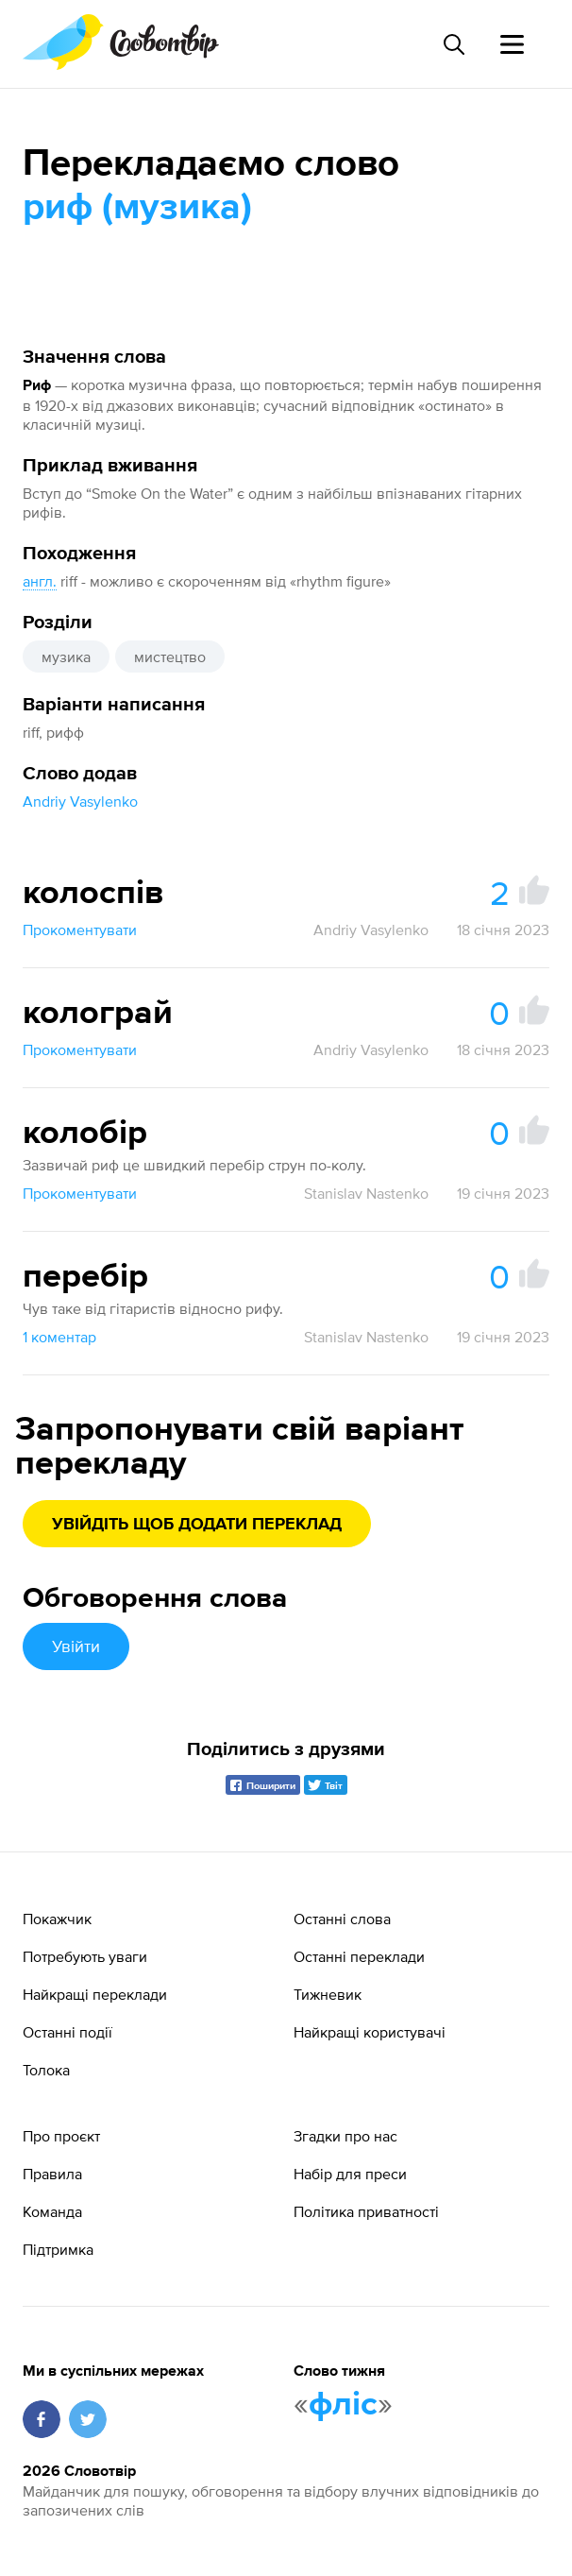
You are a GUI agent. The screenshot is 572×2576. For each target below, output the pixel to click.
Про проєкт (61, 2135)
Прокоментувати (80, 929)
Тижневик (328, 1994)
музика (66, 656)
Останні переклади (359, 1956)
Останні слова (342, 1918)
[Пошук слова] (453, 44)
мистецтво (170, 656)
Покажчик (57, 1918)
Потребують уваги (85, 1956)
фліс (343, 2405)
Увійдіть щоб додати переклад (197, 1524)
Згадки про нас (345, 2135)
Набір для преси (350, 2173)
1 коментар (59, 1336)
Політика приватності (366, 2211)
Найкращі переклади (95, 1994)
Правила (52, 2173)
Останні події (67, 2031)
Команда (52, 2211)
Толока (46, 2069)
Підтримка (58, 2249)
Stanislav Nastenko (366, 1193)
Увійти (76, 1646)
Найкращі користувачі (370, 2031)
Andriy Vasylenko (80, 801)
